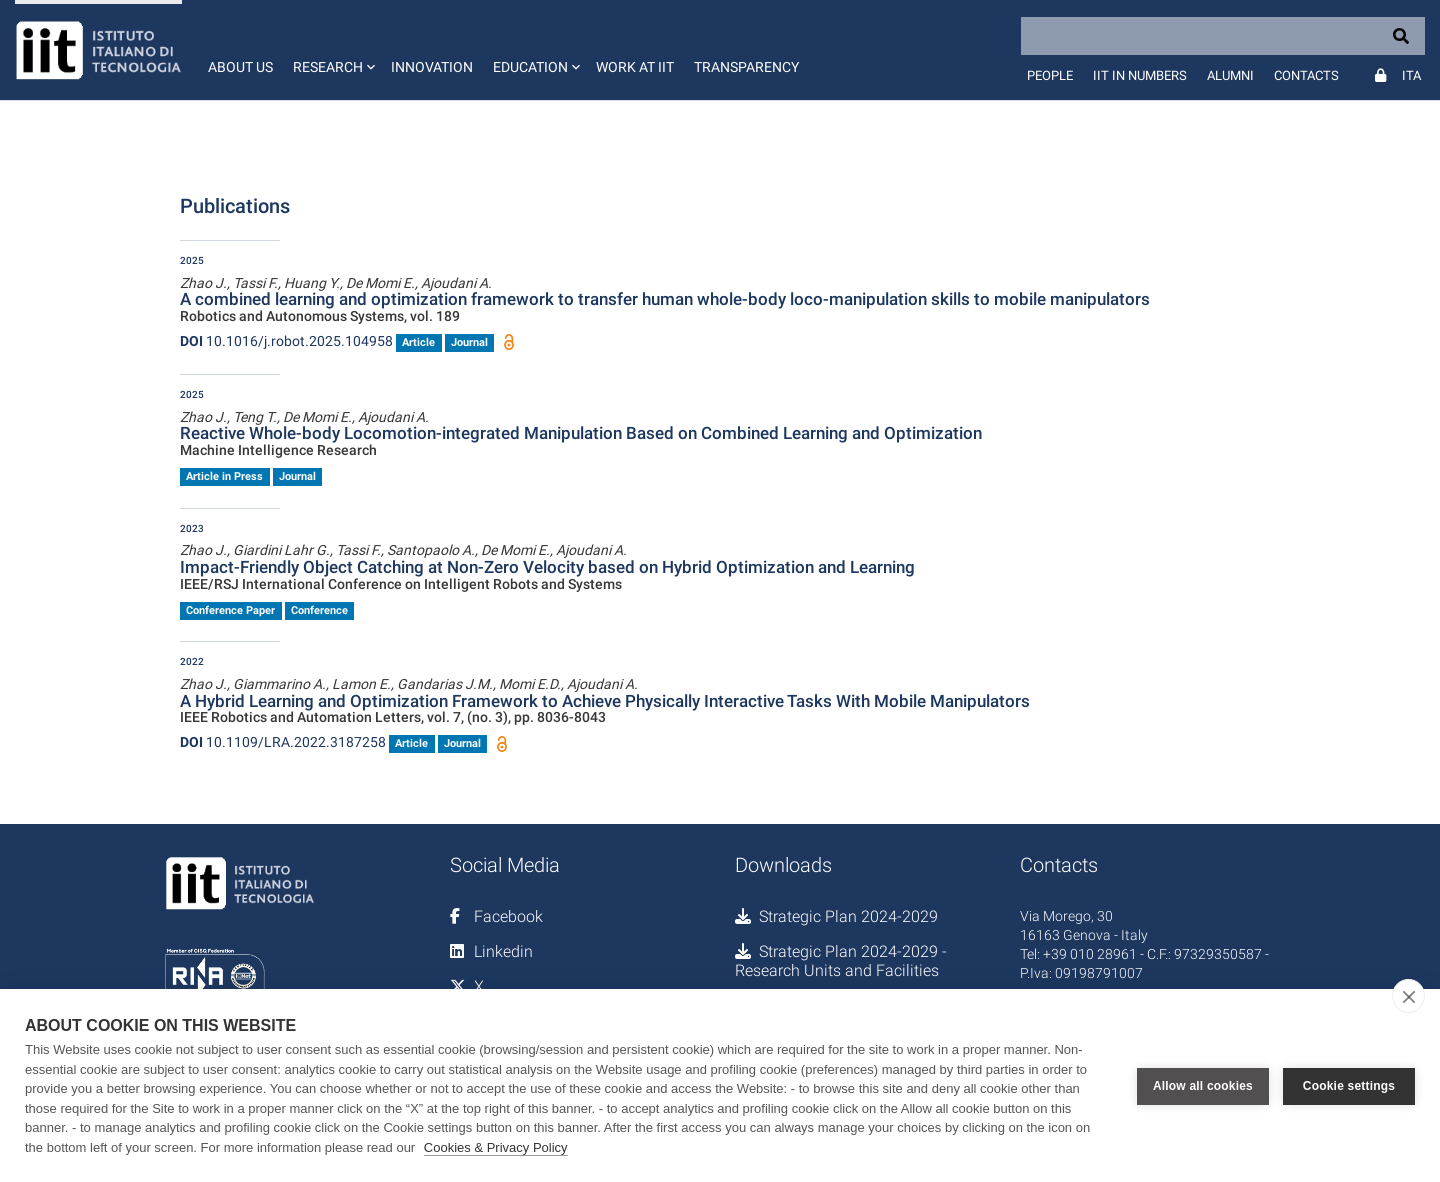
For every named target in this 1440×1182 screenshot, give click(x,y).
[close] (1408, 996)
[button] (332, 50)
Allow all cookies (1203, 1086)
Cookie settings (1349, 1086)
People (1050, 75)
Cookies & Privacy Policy (496, 1147)
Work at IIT (635, 67)
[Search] (1223, 36)
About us (240, 67)
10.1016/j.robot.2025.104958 (286, 341)
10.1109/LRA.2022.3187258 (283, 742)
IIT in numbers (1140, 75)
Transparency (746, 67)
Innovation (432, 67)
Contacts (1306, 75)
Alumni (1230, 75)
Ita (1411, 75)
